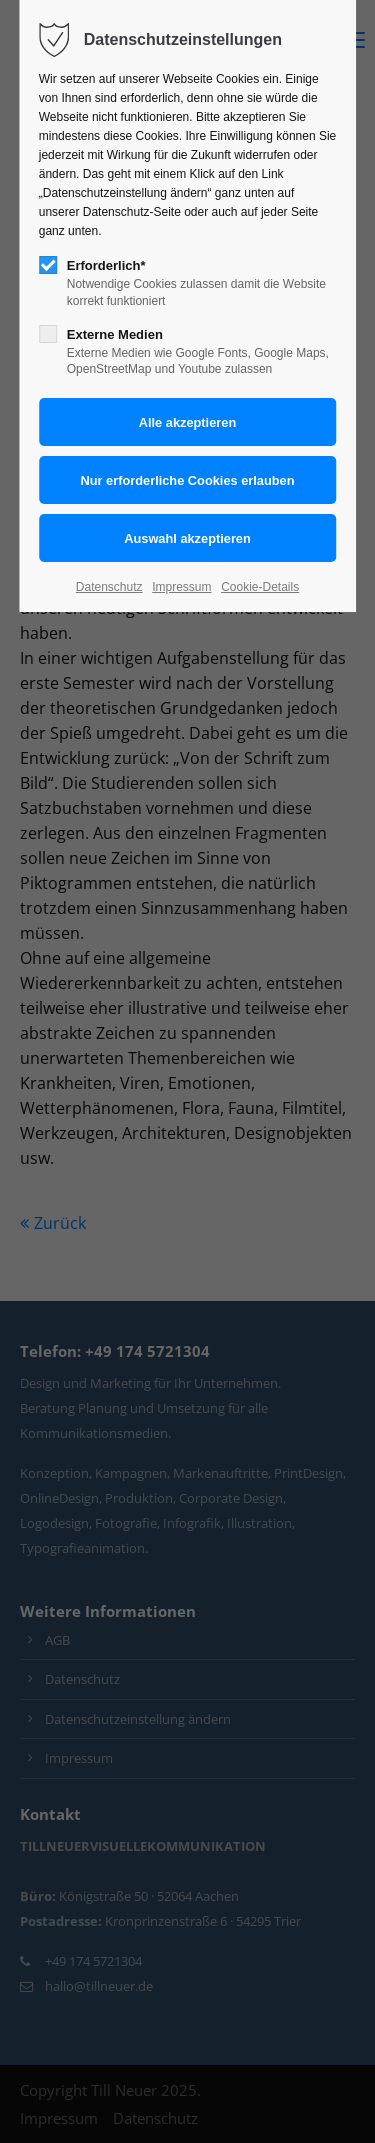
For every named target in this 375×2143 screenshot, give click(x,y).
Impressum (181, 587)
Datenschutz (109, 587)
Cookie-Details (260, 587)
